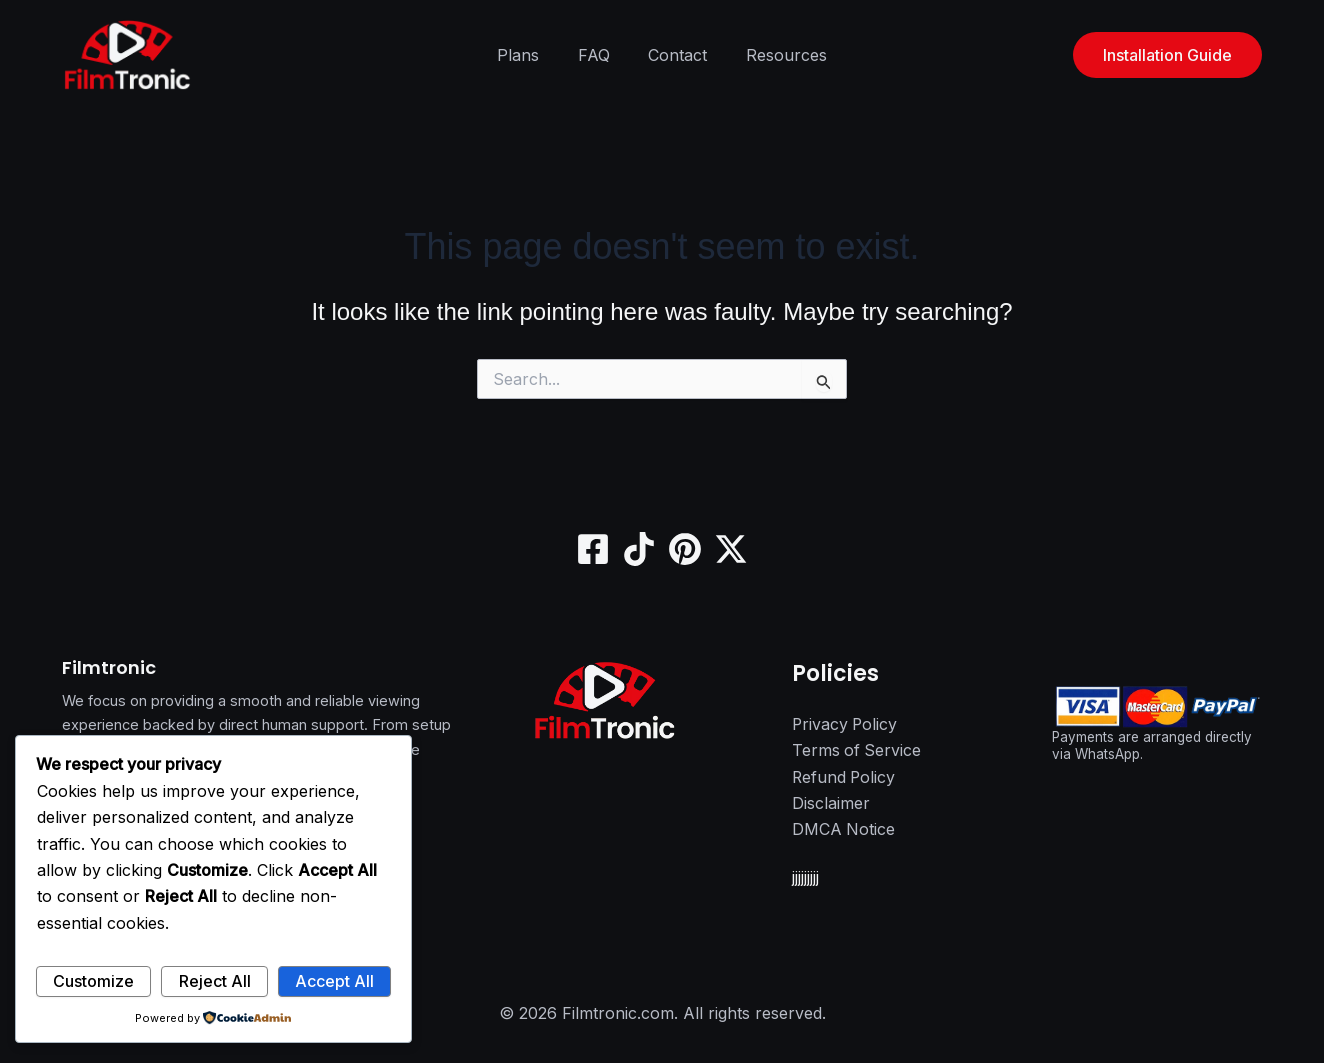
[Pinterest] (685, 549)
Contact (674, 55)
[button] (1167, 55)
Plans (528, 55)
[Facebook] (593, 549)
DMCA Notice (844, 830)
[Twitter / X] (731, 549)
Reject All (215, 981)
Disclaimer (831, 804)
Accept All (334, 981)
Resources (776, 55)
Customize (93, 981)
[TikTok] (639, 549)
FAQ (597, 55)
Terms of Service (857, 751)
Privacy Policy (846, 725)
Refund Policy (845, 777)
